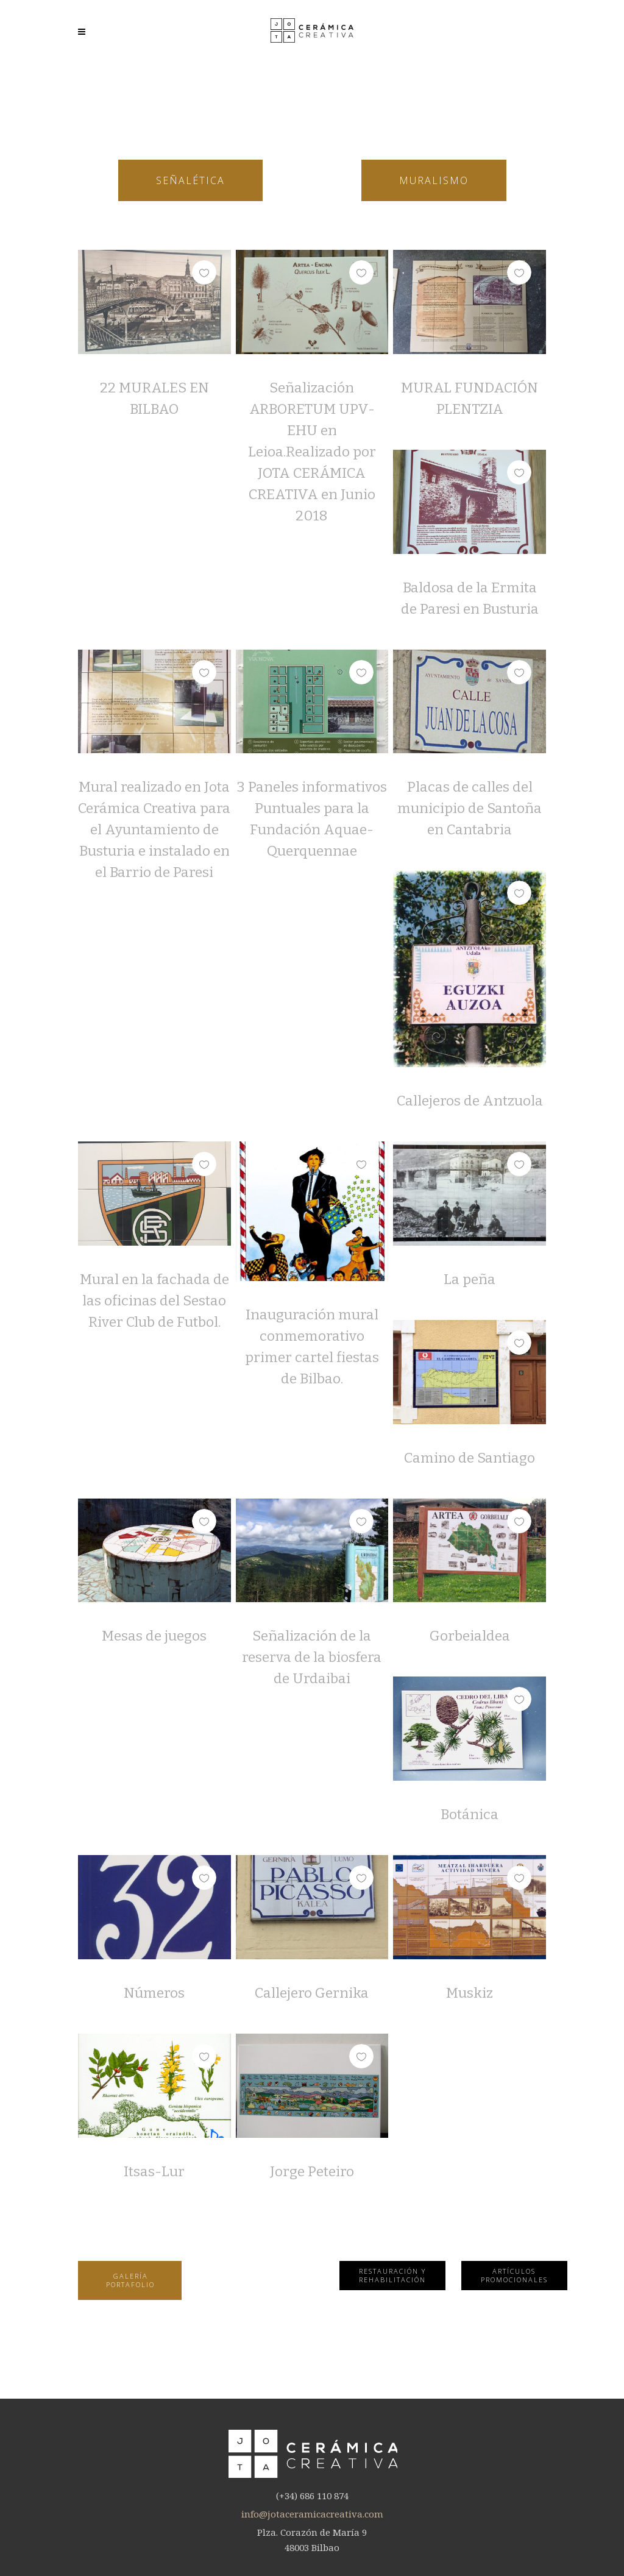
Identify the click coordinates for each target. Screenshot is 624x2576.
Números (154, 1992)
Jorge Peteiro (312, 2171)
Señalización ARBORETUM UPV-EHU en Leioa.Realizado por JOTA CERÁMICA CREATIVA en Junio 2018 (312, 451)
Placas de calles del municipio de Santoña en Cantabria (469, 808)
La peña (469, 1279)
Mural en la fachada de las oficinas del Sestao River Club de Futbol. (154, 1300)
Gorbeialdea (470, 1635)
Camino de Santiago (469, 1457)
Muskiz (469, 1992)
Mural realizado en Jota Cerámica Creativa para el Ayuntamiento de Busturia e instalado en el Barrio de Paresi (154, 829)
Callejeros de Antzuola (470, 1100)
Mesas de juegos (154, 1635)
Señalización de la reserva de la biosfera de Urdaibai (311, 1657)
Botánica (469, 1814)
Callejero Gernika (312, 1992)
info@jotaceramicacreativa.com (312, 2514)
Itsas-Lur (154, 2171)
